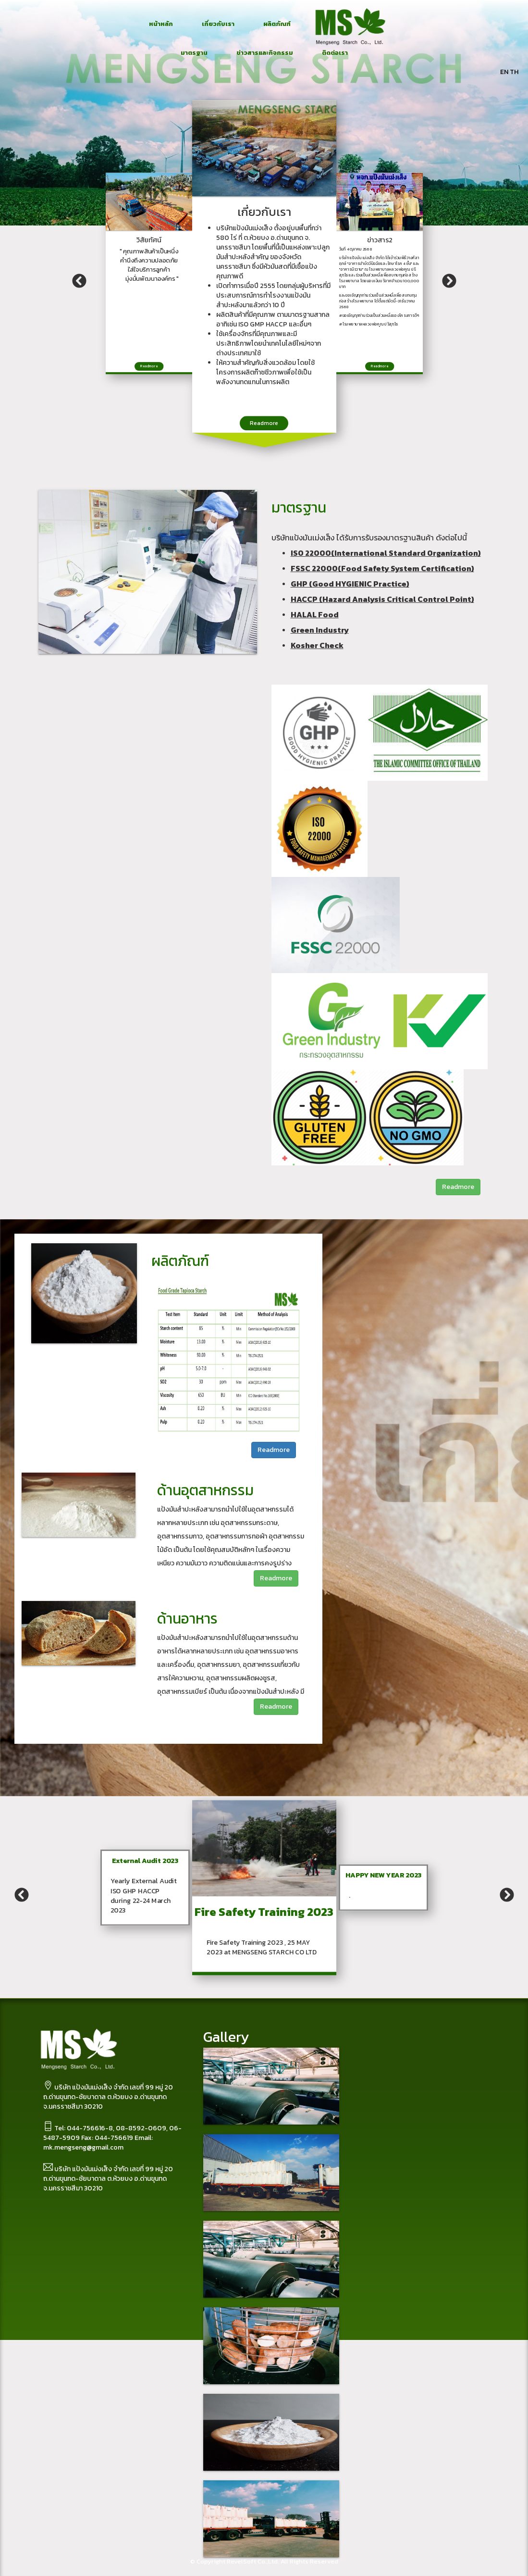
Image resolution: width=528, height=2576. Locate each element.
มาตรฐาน (194, 52)
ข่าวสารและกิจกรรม (264, 52)
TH (514, 72)
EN (504, 72)
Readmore (264, 423)
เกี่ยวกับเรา (218, 23)
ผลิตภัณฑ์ (277, 23)
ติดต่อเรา (335, 52)
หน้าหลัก (161, 23)
